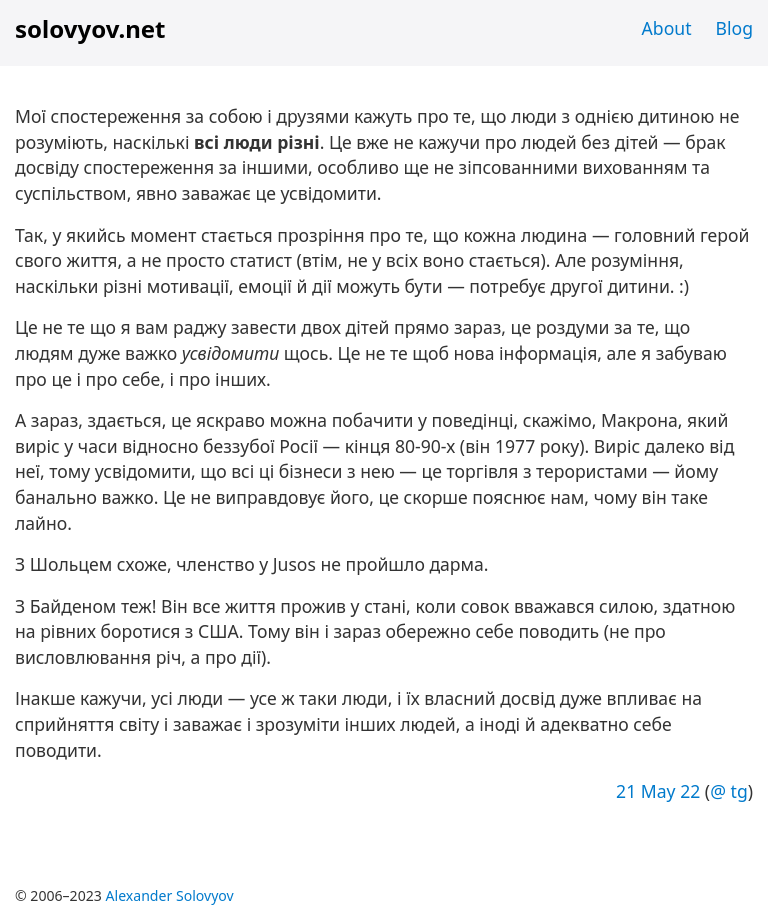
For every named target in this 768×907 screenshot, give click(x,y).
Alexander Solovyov (170, 895)
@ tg (729, 791)
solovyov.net (90, 28)
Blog (734, 28)
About (667, 28)
